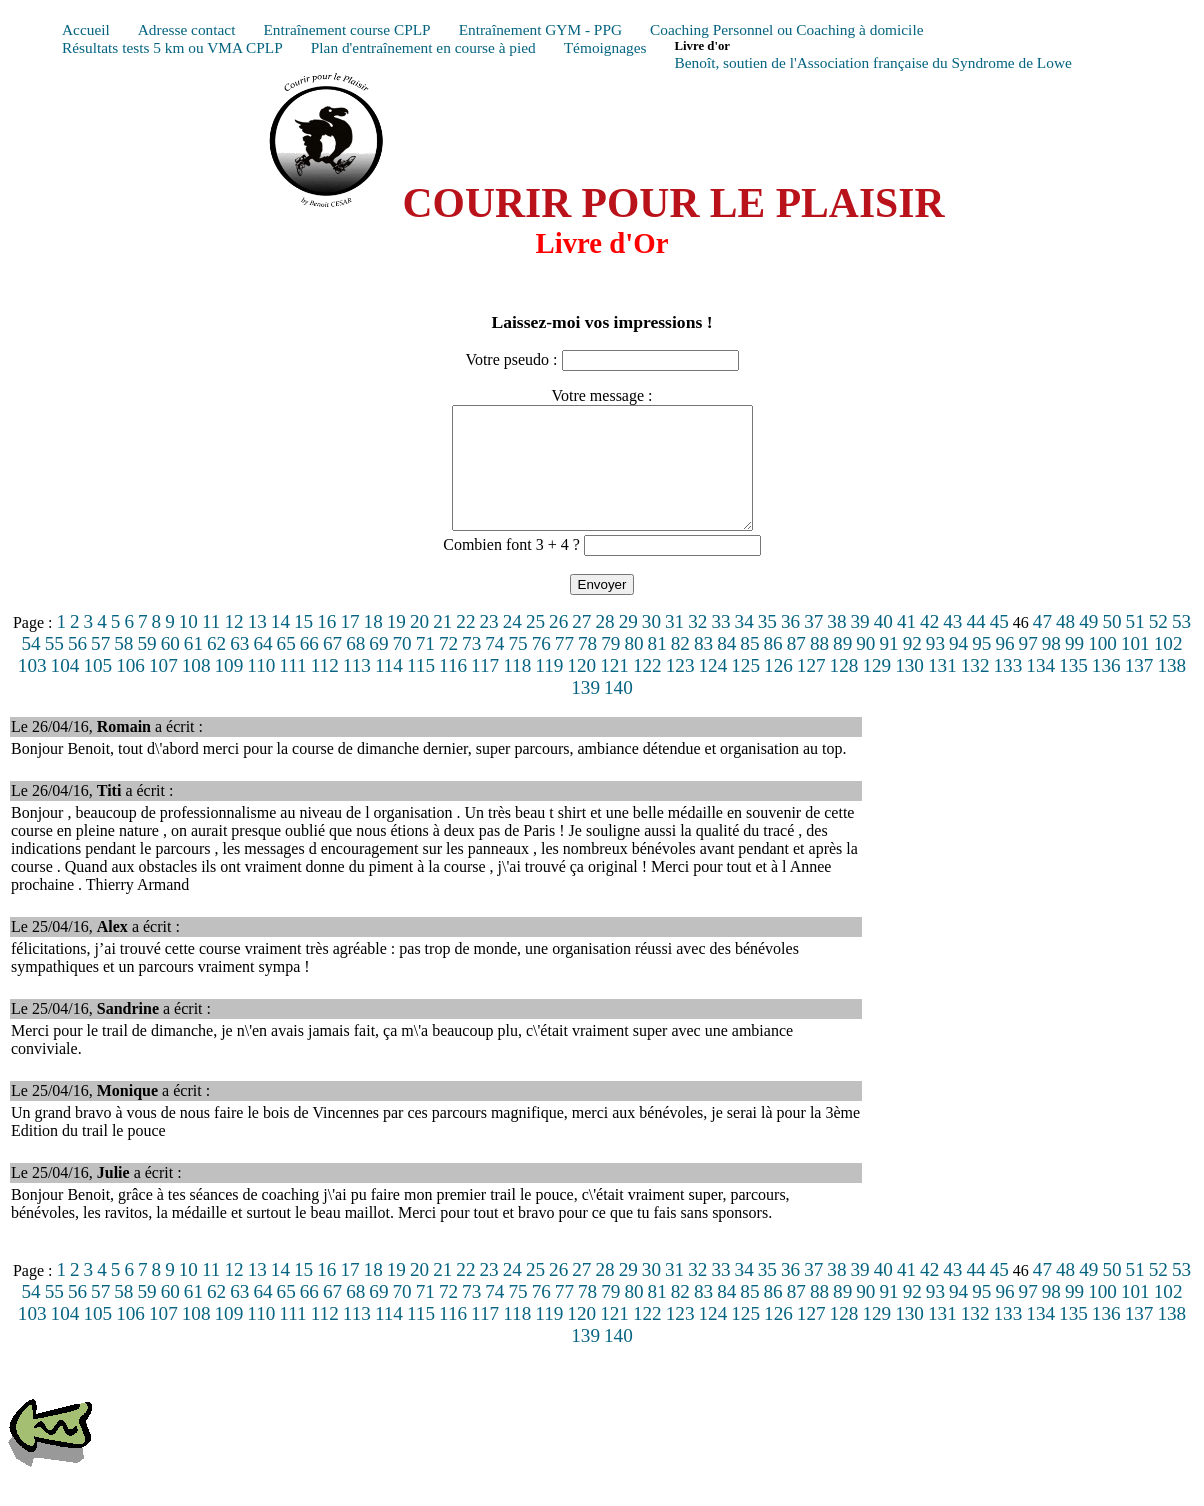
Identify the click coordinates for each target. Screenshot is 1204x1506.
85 (749, 667)
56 (77, 667)
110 (261, 689)
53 (1181, 645)
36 (790, 645)
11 (211, 645)
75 (517, 667)
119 (549, 689)
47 (1042, 645)
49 (1088, 645)
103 (32, 689)
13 (257, 645)
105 (97, 689)
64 (262, 667)
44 (975, 645)
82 (680, 667)
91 (888, 667)
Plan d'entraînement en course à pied (423, 47)
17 (349, 645)
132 (975, 689)
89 (842, 667)
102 (1168, 667)
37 (813, 645)
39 (860, 645)
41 (906, 645)
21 (442, 645)
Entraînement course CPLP (346, 29)
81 (657, 667)
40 (883, 645)
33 (720, 645)
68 (355, 667)
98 (1051, 667)
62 (216, 667)
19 (396, 645)
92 (912, 667)
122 (647, 689)
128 (844, 689)
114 (389, 689)
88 (819, 667)
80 (633, 667)
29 (628, 645)
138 (1171, 689)
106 (130, 689)
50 (1111, 645)
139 (585, 711)
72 (448, 667)
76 (541, 667)
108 (196, 689)
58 (123, 667)
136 (1106, 689)
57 (100, 667)
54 (31, 667)
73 (471, 667)
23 (489, 645)
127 (811, 689)
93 (935, 667)
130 (909, 689)
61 (193, 667)
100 (1102, 667)
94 (958, 667)
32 (697, 645)
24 (512, 645)
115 (421, 689)
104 (65, 689)
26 (558, 645)
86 (773, 667)
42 (929, 645)
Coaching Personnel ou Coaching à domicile (786, 29)
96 (1004, 667)
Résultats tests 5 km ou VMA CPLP (172, 47)
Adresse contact (187, 29)
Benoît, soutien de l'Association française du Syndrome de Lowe (872, 62)
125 (745, 689)
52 (1158, 645)
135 (1073, 689)
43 (952, 645)
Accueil (86, 29)
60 (170, 667)
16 (326, 645)
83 (703, 667)
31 (674, 645)
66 (309, 667)
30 (651, 645)
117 (485, 689)
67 (332, 667)
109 (229, 689)
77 (564, 667)
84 (726, 667)
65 (286, 667)
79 (610, 667)
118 (517, 689)
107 (163, 689)
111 (292, 689)
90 (865, 667)
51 (1135, 645)
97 (1028, 667)
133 (1008, 689)
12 (233, 645)
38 (836, 645)
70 (402, 667)
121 (614, 689)
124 (712, 689)
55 (54, 667)
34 (744, 645)
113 (357, 689)
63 (239, 667)
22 (465, 645)
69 (378, 667)
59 (146, 667)
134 (1040, 689)
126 (778, 689)
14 (280, 645)
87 (796, 667)
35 (767, 645)
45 (999, 645)
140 (618, 711)
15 (303, 645)
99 (1074, 667)
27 (581, 645)
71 (425, 667)
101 (1135, 667)
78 (587, 667)
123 (680, 689)
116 (453, 689)
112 (325, 689)
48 (1065, 645)
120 (581, 689)
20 (419, 645)
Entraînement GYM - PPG (540, 29)
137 (1139, 689)
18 (373, 645)
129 (876, 689)
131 (942, 689)
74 (494, 667)
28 (604, 645)
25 (535, 645)
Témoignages (605, 47)
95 (981, 667)
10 (188, 645)
